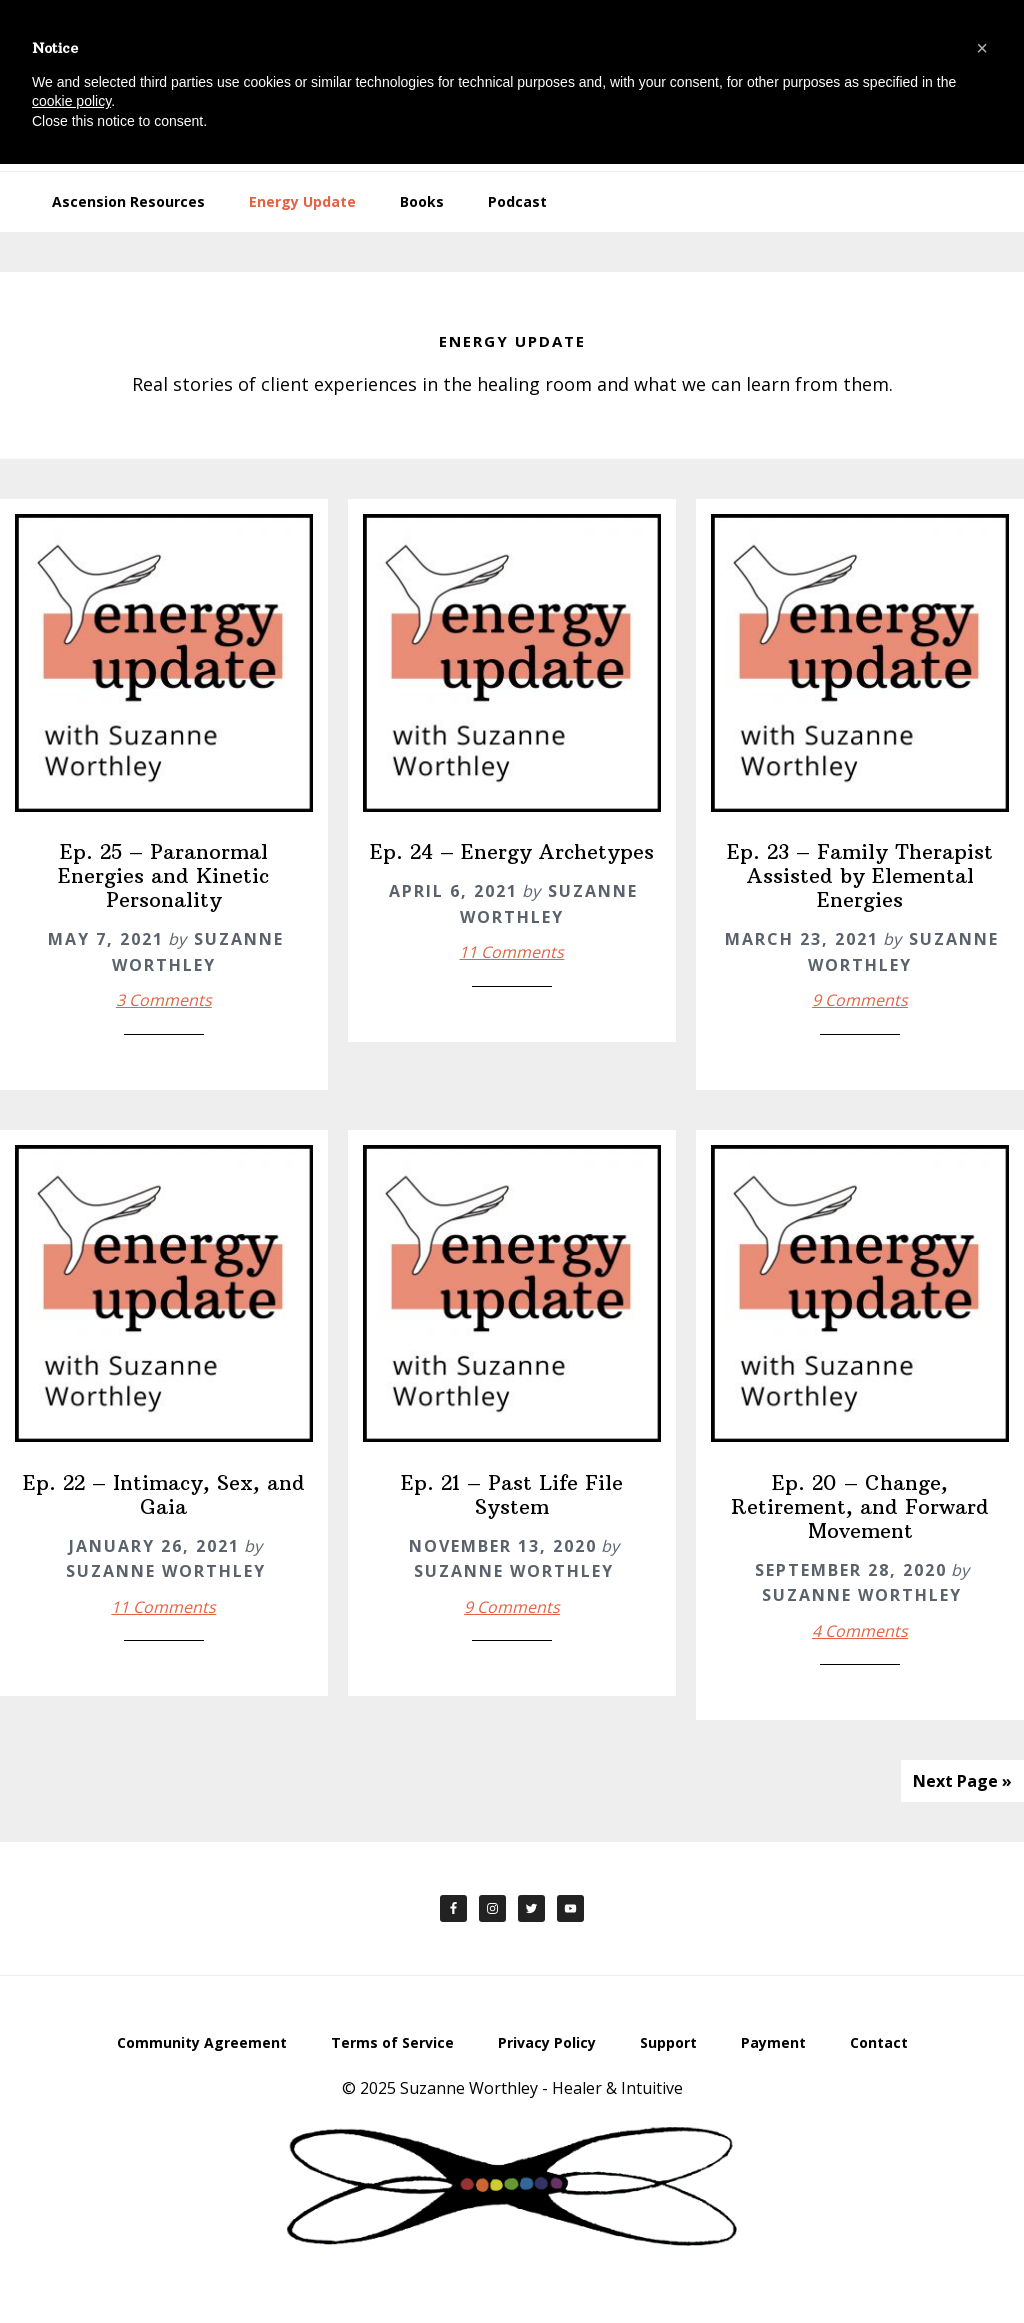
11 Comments (511, 952)
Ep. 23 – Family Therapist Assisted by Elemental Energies (860, 875)
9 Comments (860, 1000)
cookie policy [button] (71, 101)
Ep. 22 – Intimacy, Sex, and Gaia (164, 1494)
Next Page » (962, 1781)
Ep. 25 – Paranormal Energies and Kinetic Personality (163, 875)
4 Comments (860, 1631)
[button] (982, 48)
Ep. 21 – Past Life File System (512, 1494)
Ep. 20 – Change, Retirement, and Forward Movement (860, 1506)
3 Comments (164, 1000)
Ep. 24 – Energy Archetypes (512, 851)
